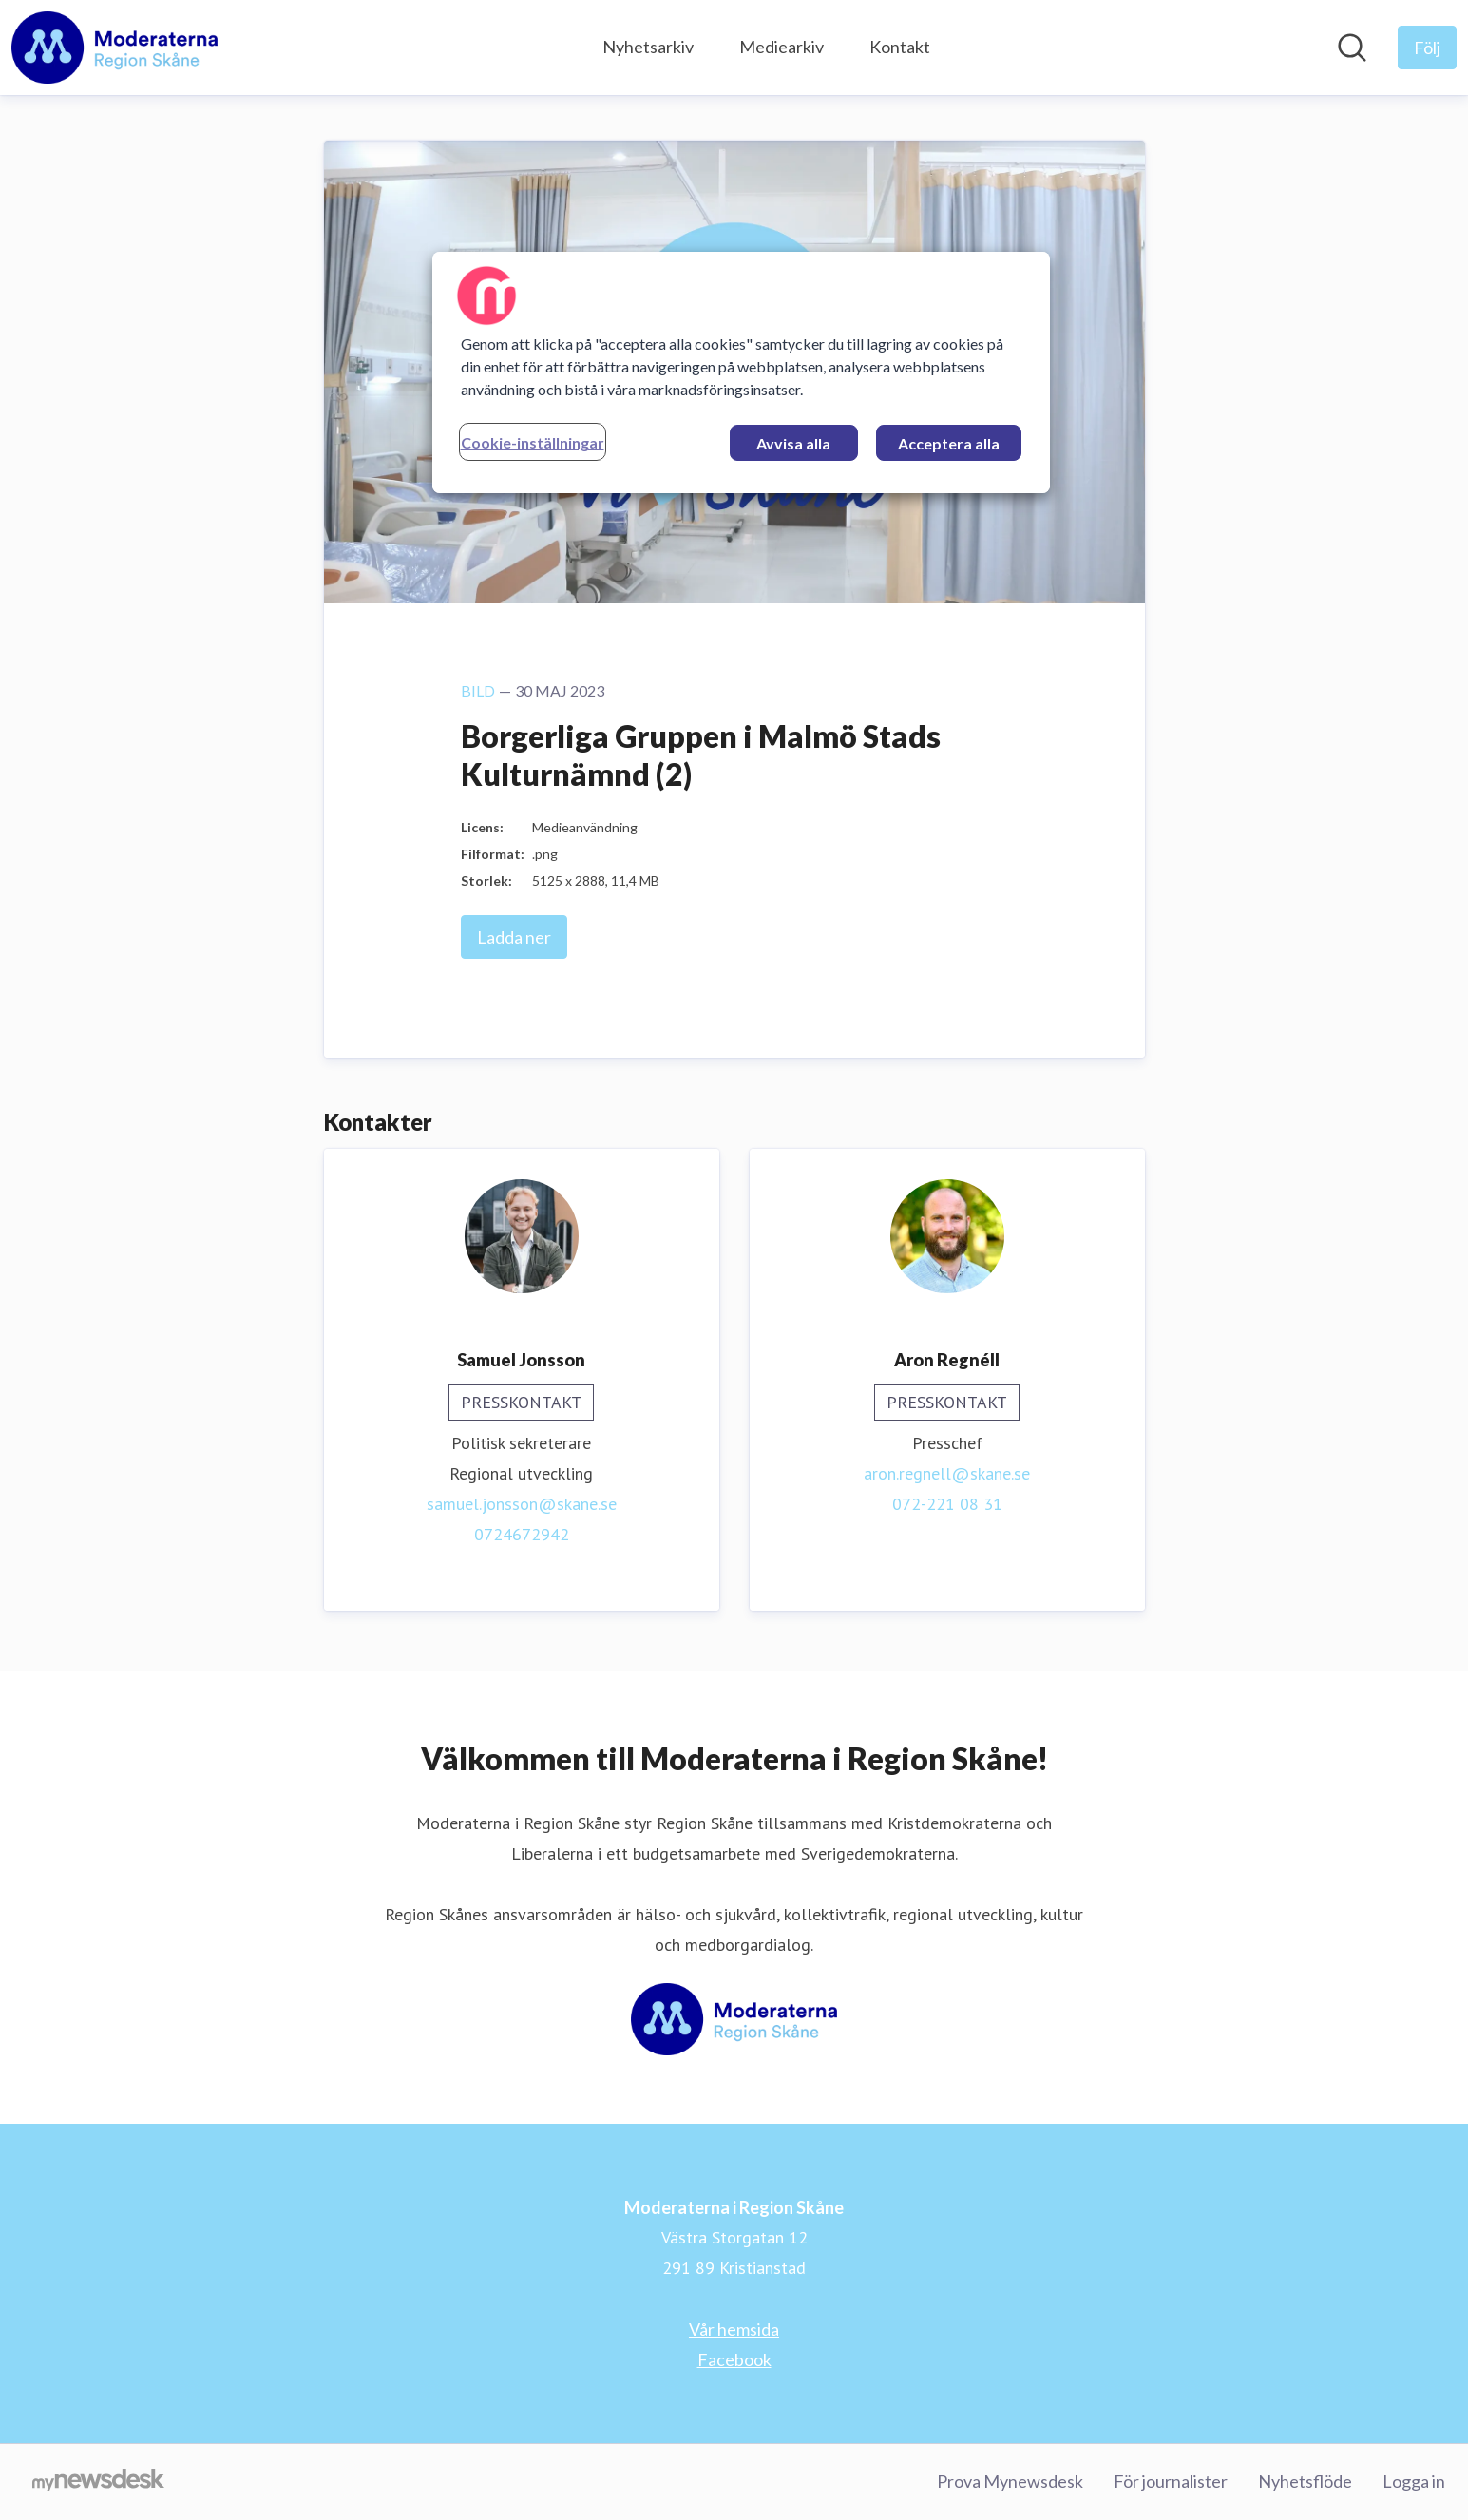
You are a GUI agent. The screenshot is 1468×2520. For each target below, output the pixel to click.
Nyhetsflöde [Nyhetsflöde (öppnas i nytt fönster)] (1305, 2481)
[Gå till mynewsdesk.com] (98, 2482)
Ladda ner (514, 936)
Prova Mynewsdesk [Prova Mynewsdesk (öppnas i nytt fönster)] (1010, 2481)
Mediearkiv (781, 46)
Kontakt (899, 46)
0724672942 (521, 1534)
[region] (741, 372)
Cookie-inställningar (532, 442)
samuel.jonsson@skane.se (522, 1504)
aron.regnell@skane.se (947, 1473)
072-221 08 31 (947, 1504)
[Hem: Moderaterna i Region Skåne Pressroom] (114, 47)
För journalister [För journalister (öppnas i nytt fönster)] (1171, 2481)
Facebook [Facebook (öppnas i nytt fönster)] (734, 2359)
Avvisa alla (793, 443)
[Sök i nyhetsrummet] (1352, 47)
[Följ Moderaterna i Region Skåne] (1427, 47)
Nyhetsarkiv (648, 46)
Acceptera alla (949, 443)
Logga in (1413, 2481)
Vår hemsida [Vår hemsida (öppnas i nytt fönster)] (734, 2329)
